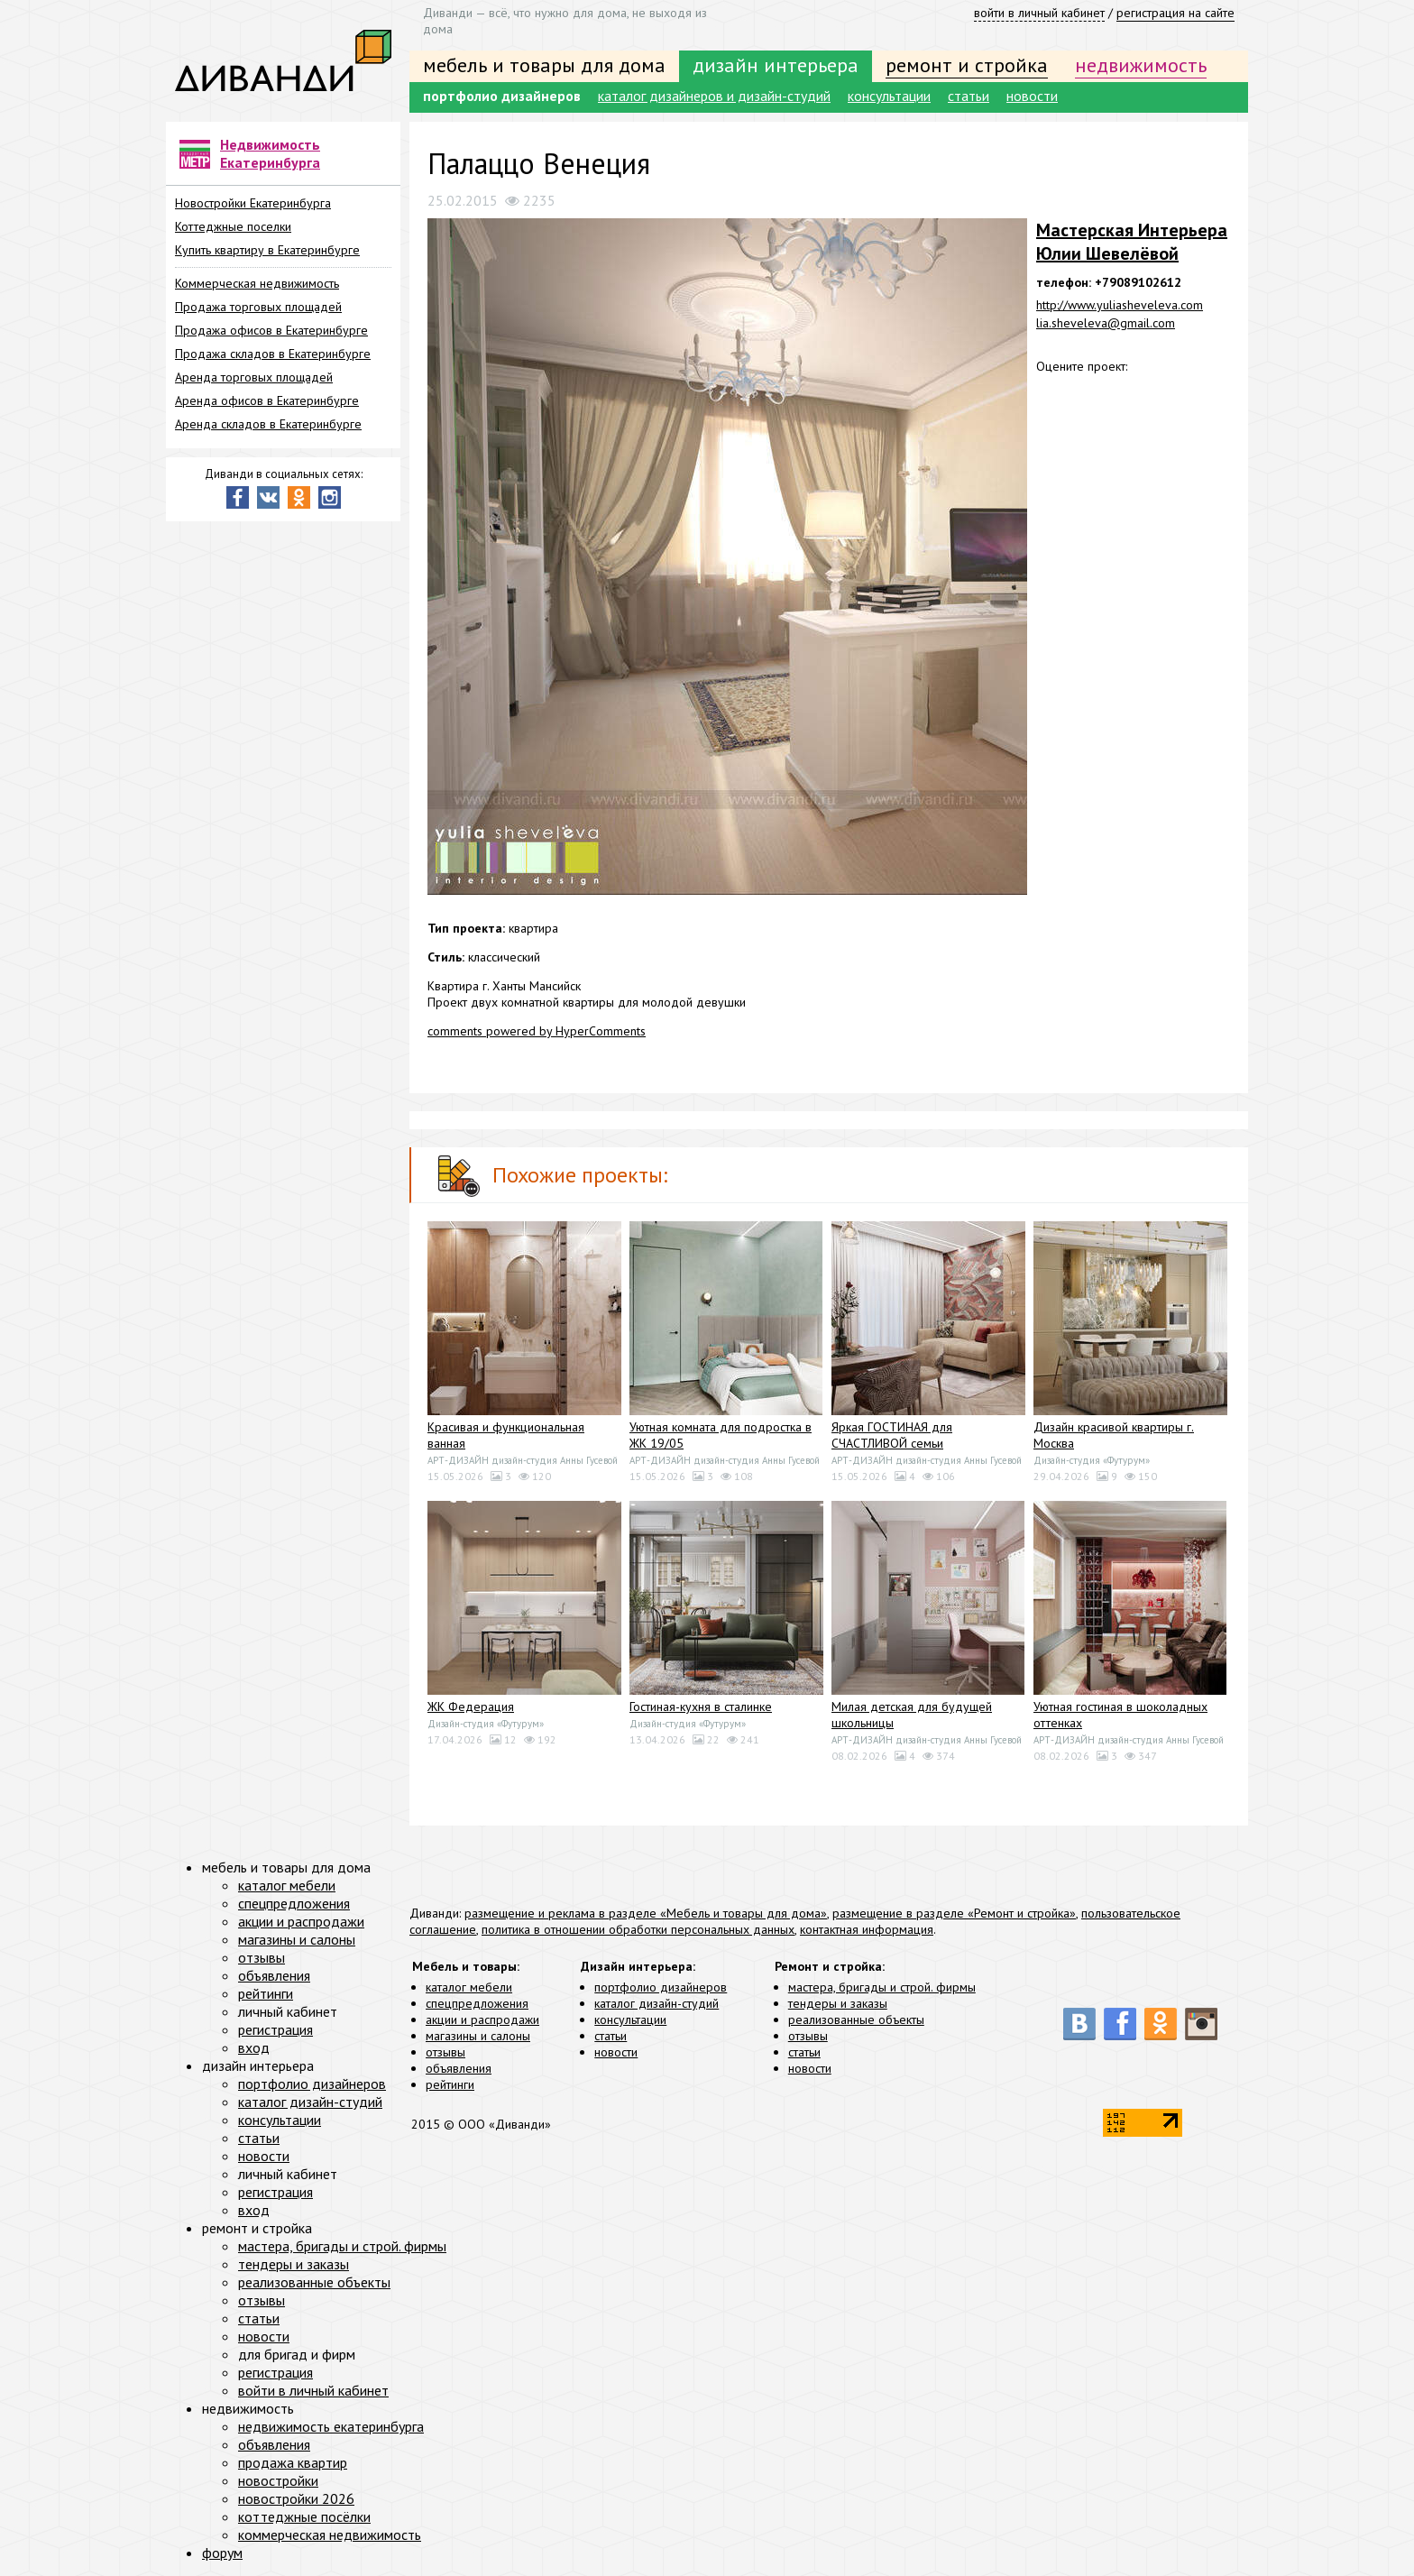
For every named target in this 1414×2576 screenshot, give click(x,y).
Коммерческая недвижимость (257, 283)
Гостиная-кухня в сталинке (700, 1706)
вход (254, 2047)
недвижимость (1141, 65)
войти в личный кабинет (1039, 13)
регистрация (275, 2029)
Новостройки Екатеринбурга (253, 203)
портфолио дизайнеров (502, 96)
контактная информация (866, 1929)
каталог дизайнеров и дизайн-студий (714, 96)
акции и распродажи (482, 2019)
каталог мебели (469, 1987)
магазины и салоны (478, 2036)
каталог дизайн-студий (656, 2003)
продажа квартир (292, 2462)
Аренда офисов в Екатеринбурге (267, 400)
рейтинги (450, 2084)
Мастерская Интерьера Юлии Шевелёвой (1131, 241)
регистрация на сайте (1175, 13)
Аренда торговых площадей (254, 377)
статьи (968, 96)
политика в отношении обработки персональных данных (638, 1929)
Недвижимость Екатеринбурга (270, 153)
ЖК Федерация (470, 1706)
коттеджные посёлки (304, 2516)
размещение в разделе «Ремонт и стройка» (954, 1913)
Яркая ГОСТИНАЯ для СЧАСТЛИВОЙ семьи (891, 1435)
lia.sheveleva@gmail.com (1105, 323)
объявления (458, 2068)
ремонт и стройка (967, 65)
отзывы (445, 2052)
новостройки (278, 2480)
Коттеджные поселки (233, 226)
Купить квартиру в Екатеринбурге (267, 250)
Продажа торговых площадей (258, 307)
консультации (889, 96)
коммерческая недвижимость (329, 2534)
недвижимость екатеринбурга (331, 2426)
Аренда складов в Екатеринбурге (268, 424)
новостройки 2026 (296, 2498)
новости (1032, 96)
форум (222, 2553)
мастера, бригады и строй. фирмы (882, 1987)
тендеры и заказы (837, 2003)
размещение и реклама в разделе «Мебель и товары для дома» (645, 1913)
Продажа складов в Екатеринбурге (273, 353)
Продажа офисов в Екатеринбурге (271, 330)
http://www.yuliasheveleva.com (1119, 305)
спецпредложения (477, 2003)
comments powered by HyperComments (536, 1031)
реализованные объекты (856, 2019)
